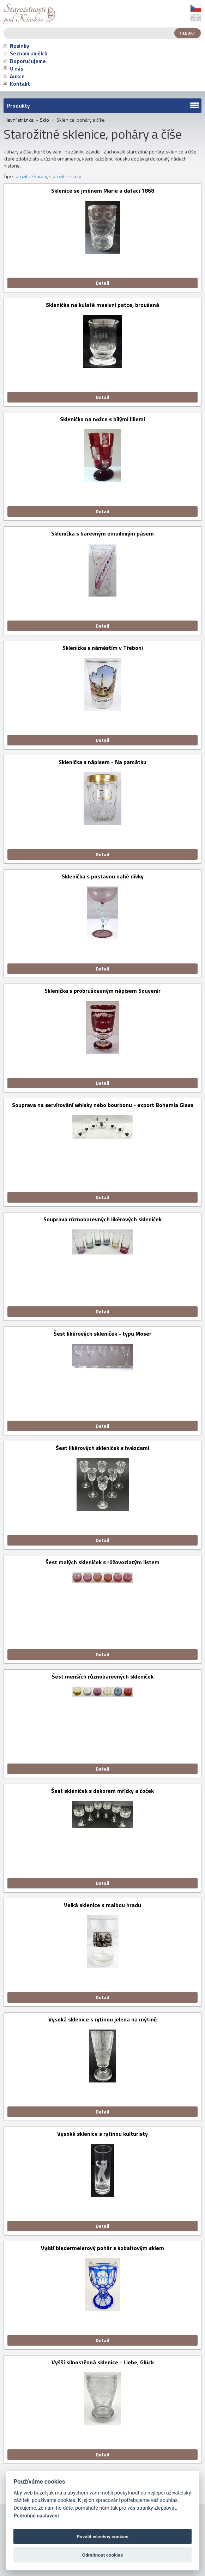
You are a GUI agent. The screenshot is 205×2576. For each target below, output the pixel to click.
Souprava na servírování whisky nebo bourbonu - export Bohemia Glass (102, 1105)
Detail (102, 282)
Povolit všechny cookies (102, 2536)
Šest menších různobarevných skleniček (102, 1677)
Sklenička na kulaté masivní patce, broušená (102, 305)
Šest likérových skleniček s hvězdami (102, 1448)
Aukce (14, 76)
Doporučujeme (25, 61)
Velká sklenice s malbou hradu (102, 1905)
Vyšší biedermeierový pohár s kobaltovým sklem (102, 2248)
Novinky (16, 46)
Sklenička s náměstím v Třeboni (102, 648)
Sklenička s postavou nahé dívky (103, 877)
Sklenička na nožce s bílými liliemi (102, 419)
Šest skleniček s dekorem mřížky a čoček (102, 1791)
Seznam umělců (25, 53)
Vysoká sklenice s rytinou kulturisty (102, 2134)
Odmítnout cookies (102, 2555)
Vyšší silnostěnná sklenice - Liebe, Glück (103, 2362)
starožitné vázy (65, 176)
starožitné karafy (29, 176)
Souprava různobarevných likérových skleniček (102, 1219)
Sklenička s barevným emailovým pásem (102, 534)
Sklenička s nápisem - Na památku (102, 762)
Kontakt (17, 83)
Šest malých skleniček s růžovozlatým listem (102, 1562)
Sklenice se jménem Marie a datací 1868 (102, 191)
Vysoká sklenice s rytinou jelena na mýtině (102, 2020)
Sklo (44, 119)
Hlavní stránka (19, 119)
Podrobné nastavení (36, 2516)
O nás (13, 68)
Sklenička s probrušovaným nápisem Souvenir (102, 991)
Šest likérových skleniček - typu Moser (102, 1334)
